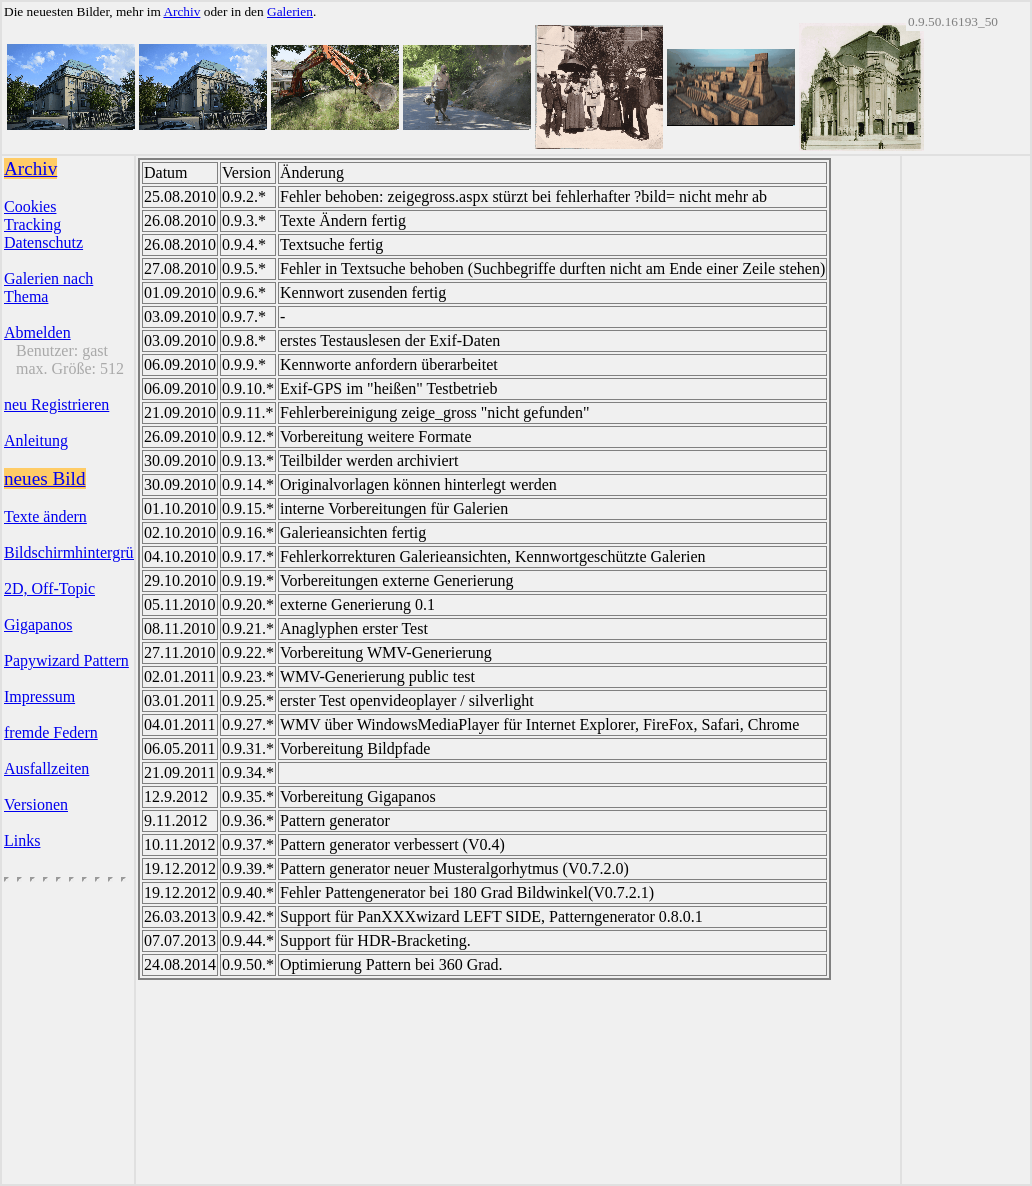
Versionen (36, 804)
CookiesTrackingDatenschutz (43, 224)
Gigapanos (38, 624)
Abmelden (37, 332)
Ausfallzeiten (46, 768)
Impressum (39, 696)
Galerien (290, 11)
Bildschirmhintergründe (80, 552)
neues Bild (45, 478)
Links (22, 840)
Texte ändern (45, 516)
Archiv (181, 11)
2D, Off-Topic (49, 588)
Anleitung (36, 440)
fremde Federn (51, 732)
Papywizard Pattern (66, 660)
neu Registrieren (56, 404)
